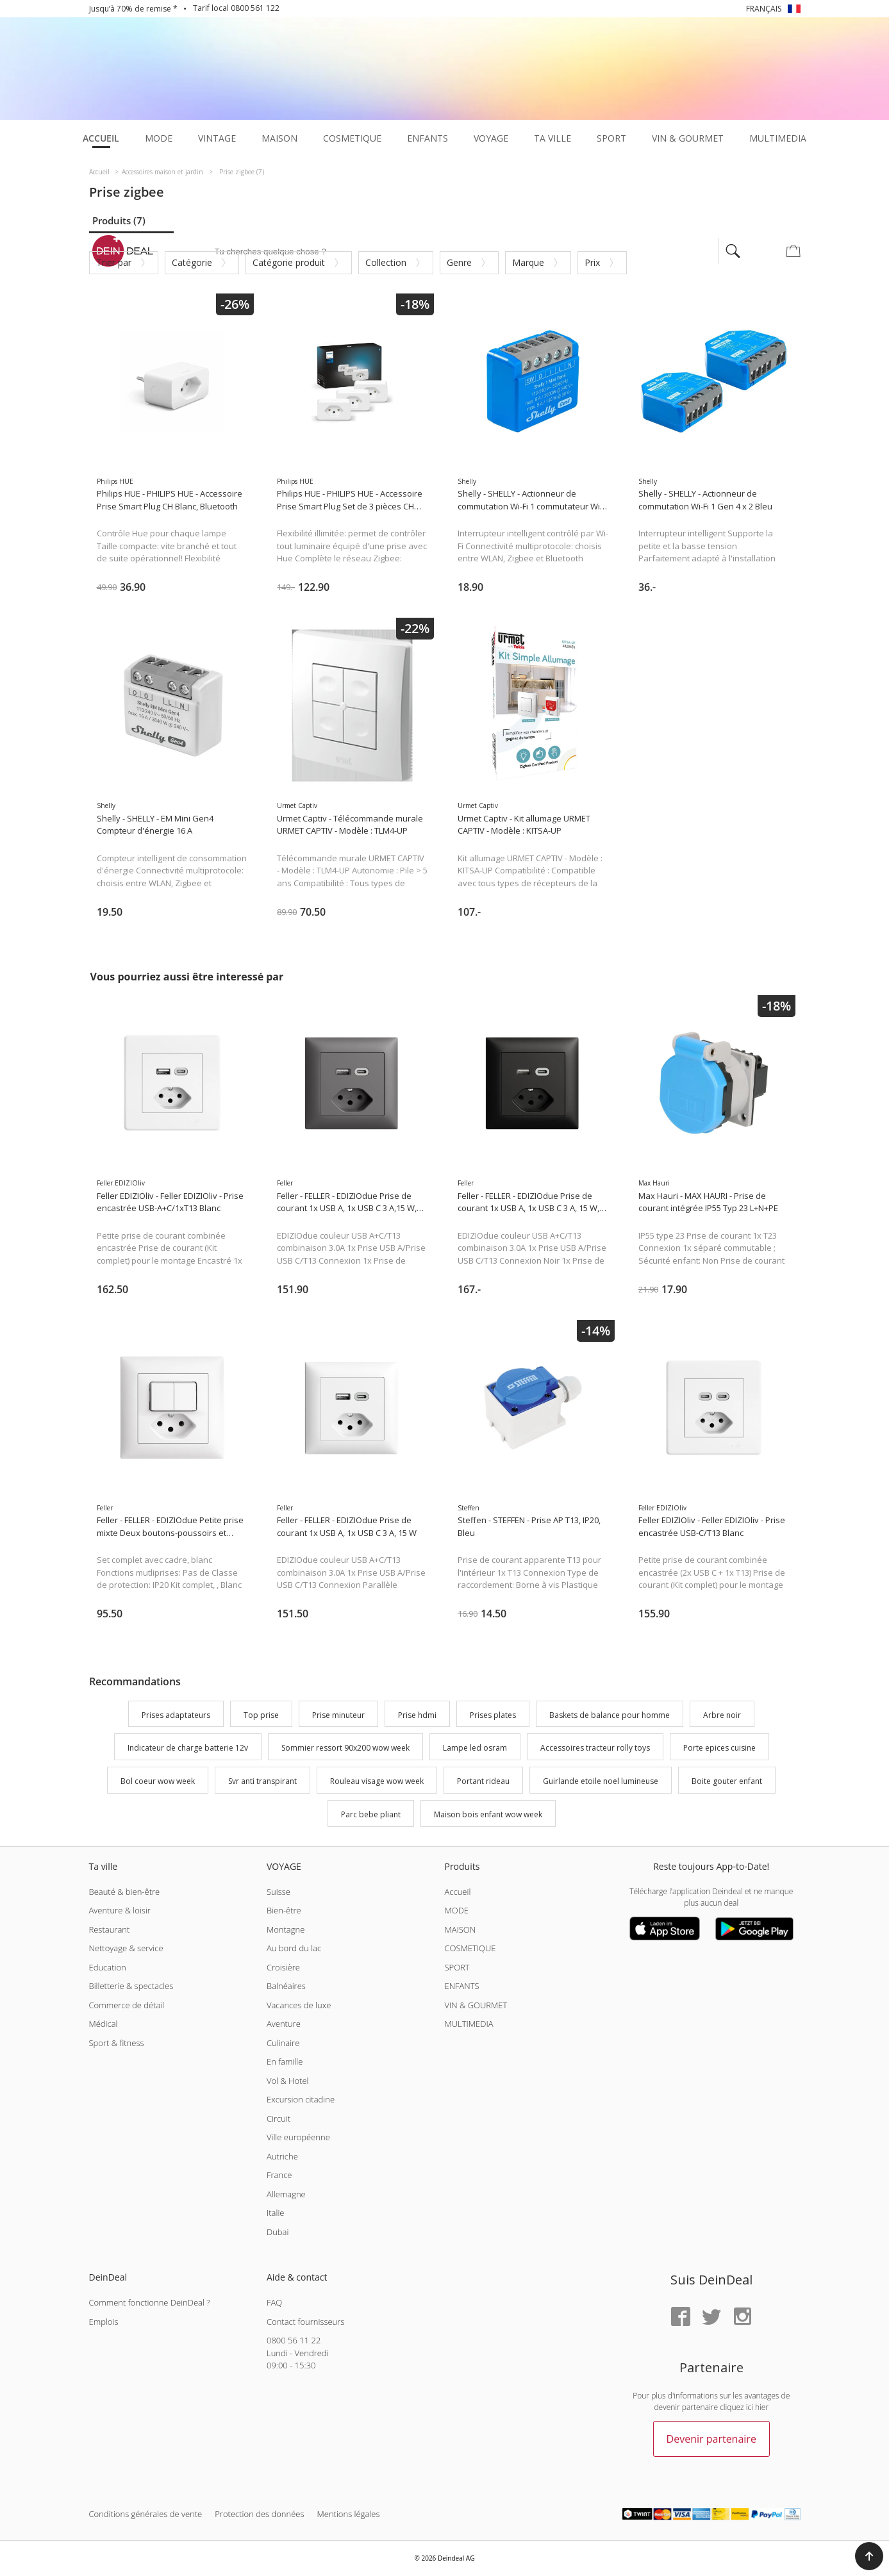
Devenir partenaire (711, 2439)
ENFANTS (461, 1986)
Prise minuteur (338, 1715)
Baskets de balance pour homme (609, 1715)
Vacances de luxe (299, 2005)
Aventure (284, 2023)
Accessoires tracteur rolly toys (595, 1748)
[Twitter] (711, 2317)
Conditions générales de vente (146, 2514)
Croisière (283, 1967)
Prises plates (493, 1715)
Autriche (282, 2156)
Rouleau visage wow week (377, 1781)
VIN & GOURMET (475, 2005)
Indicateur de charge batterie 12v (188, 1748)
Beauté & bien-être (124, 1891)
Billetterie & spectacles (131, 1986)
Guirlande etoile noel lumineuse (600, 1781)
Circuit (278, 2118)
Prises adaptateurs (176, 1715)
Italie (276, 2212)
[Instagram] (742, 2317)
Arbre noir (722, 1715)
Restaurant (109, 1929)
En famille (285, 2061)
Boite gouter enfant (727, 1781)
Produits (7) (118, 220)
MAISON (460, 1929)
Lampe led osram (475, 1748)
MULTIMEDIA (468, 2023)
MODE (456, 1910)
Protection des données (259, 2514)
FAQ (274, 2302)
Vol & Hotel (288, 2080)
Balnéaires (286, 1986)
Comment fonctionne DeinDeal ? (149, 2302)
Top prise (261, 1715)
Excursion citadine (301, 2099)
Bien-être (284, 1910)
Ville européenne (298, 2137)
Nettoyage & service (126, 1948)
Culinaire (283, 2043)
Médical (103, 2023)
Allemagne (286, 2194)
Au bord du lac (294, 1948)
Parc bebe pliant (371, 1814)
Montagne (285, 1929)
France (279, 2175)
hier (762, 2407)
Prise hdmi (417, 1715)
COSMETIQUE (469, 1948)
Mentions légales (348, 2514)
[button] (869, 2556)
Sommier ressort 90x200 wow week (345, 1748)
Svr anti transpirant (262, 1781)
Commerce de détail (127, 2005)
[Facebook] (680, 2317)
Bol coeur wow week (157, 1781)
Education (107, 1967)
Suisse (278, 1891)
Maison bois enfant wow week (488, 1814)
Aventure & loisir (120, 1910)
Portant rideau (483, 1781)
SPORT (456, 1967)
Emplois (104, 2321)
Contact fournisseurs (305, 2321)
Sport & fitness (116, 2043)
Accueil (457, 1891)
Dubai (277, 2232)
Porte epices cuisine (719, 1748)
